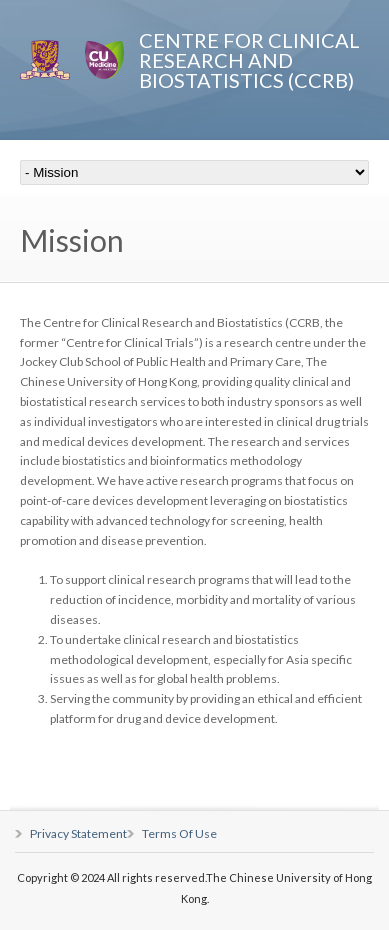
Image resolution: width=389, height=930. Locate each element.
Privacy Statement (78, 833)
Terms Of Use (179, 833)
